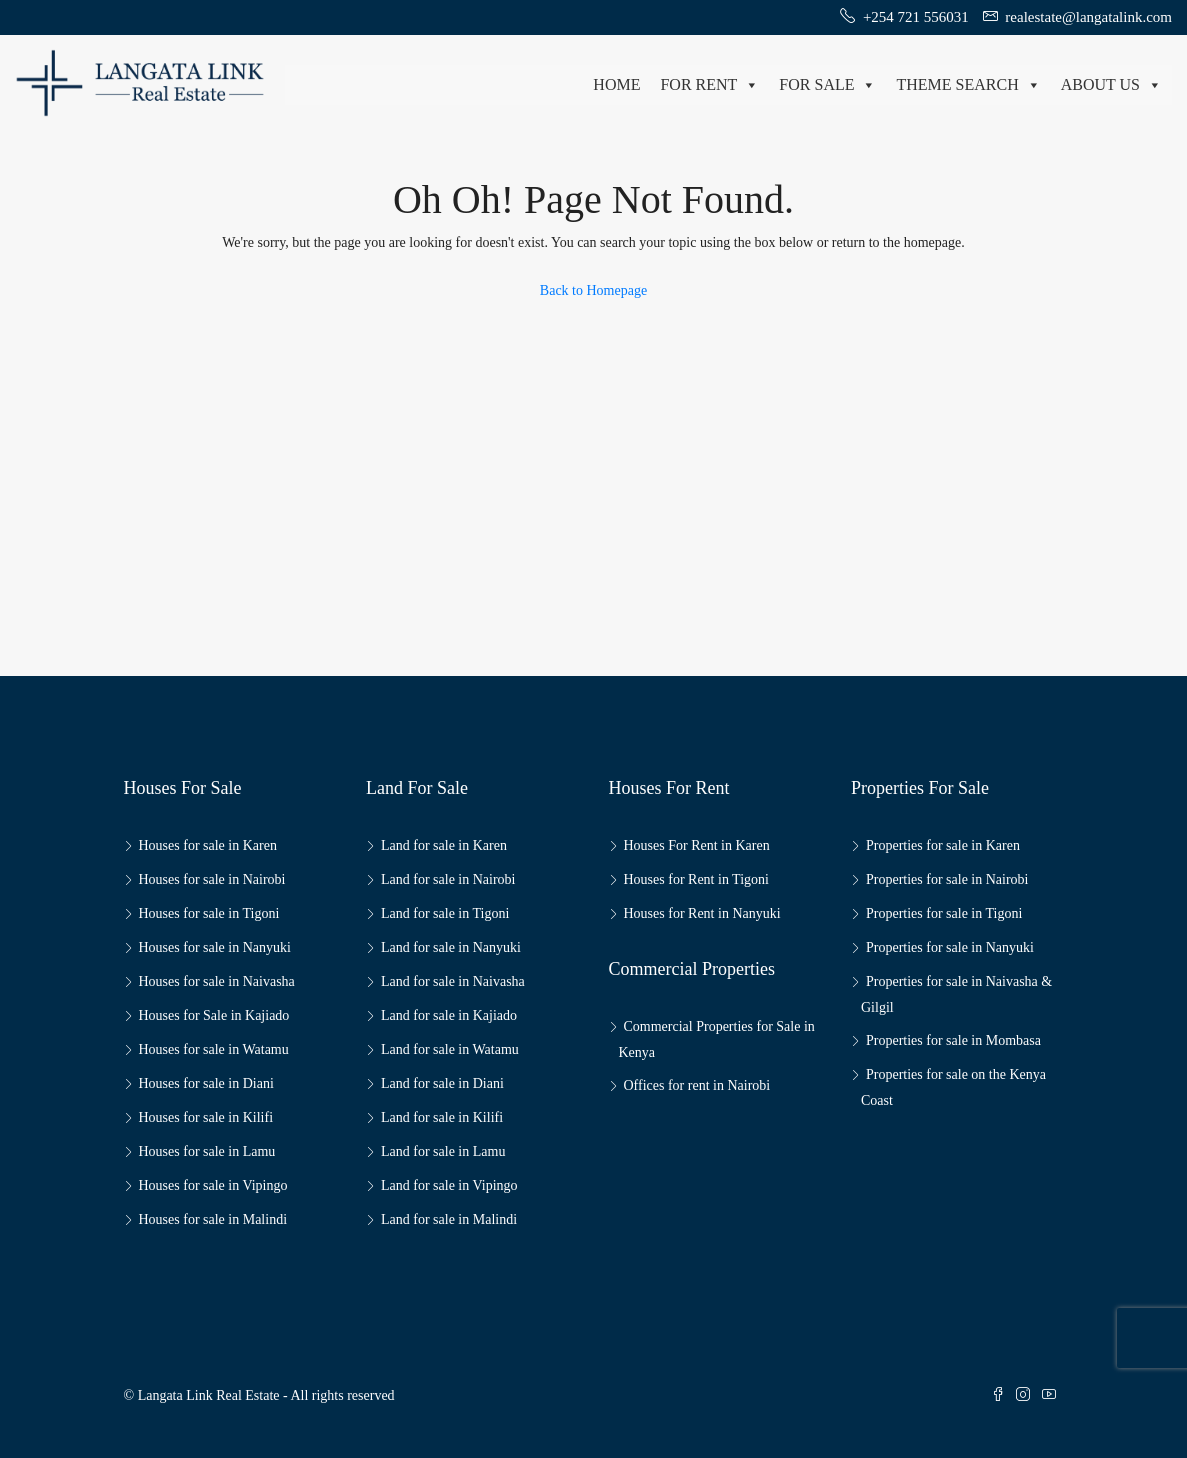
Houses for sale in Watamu (214, 1049)
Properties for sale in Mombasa (953, 1040)
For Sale (827, 85)
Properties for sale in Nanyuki (950, 947)
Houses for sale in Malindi (213, 1219)
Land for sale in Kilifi (442, 1117)
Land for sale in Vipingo (449, 1185)
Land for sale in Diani (442, 1083)
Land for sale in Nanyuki (451, 947)
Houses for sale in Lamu (207, 1151)
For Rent (709, 85)
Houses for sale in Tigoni (209, 913)
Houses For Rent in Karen (697, 845)
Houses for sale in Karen (208, 845)
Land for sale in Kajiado (449, 1015)
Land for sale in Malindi (449, 1219)
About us (1111, 85)
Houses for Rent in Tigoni (696, 879)
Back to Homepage (593, 290)
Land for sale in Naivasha (453, 981)
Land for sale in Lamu (443, 1151)
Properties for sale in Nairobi (947, 879)
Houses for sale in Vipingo (213, 1185)
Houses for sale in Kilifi (206, 1117)
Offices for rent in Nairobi (697, 1085)
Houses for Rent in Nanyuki (702, 913)
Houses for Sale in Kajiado (214, 1015)
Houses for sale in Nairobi (212, 879)
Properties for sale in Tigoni (944, 913)
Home (616, 84)
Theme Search (968, 85)
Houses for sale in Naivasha (217, 981)
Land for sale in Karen (444, 845)
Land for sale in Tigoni (445, 913)
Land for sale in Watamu (450, 1049)
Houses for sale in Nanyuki (215, 947)
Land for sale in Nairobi (448, 879)
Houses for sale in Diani (206, 1083)
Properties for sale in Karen (943, 845)
